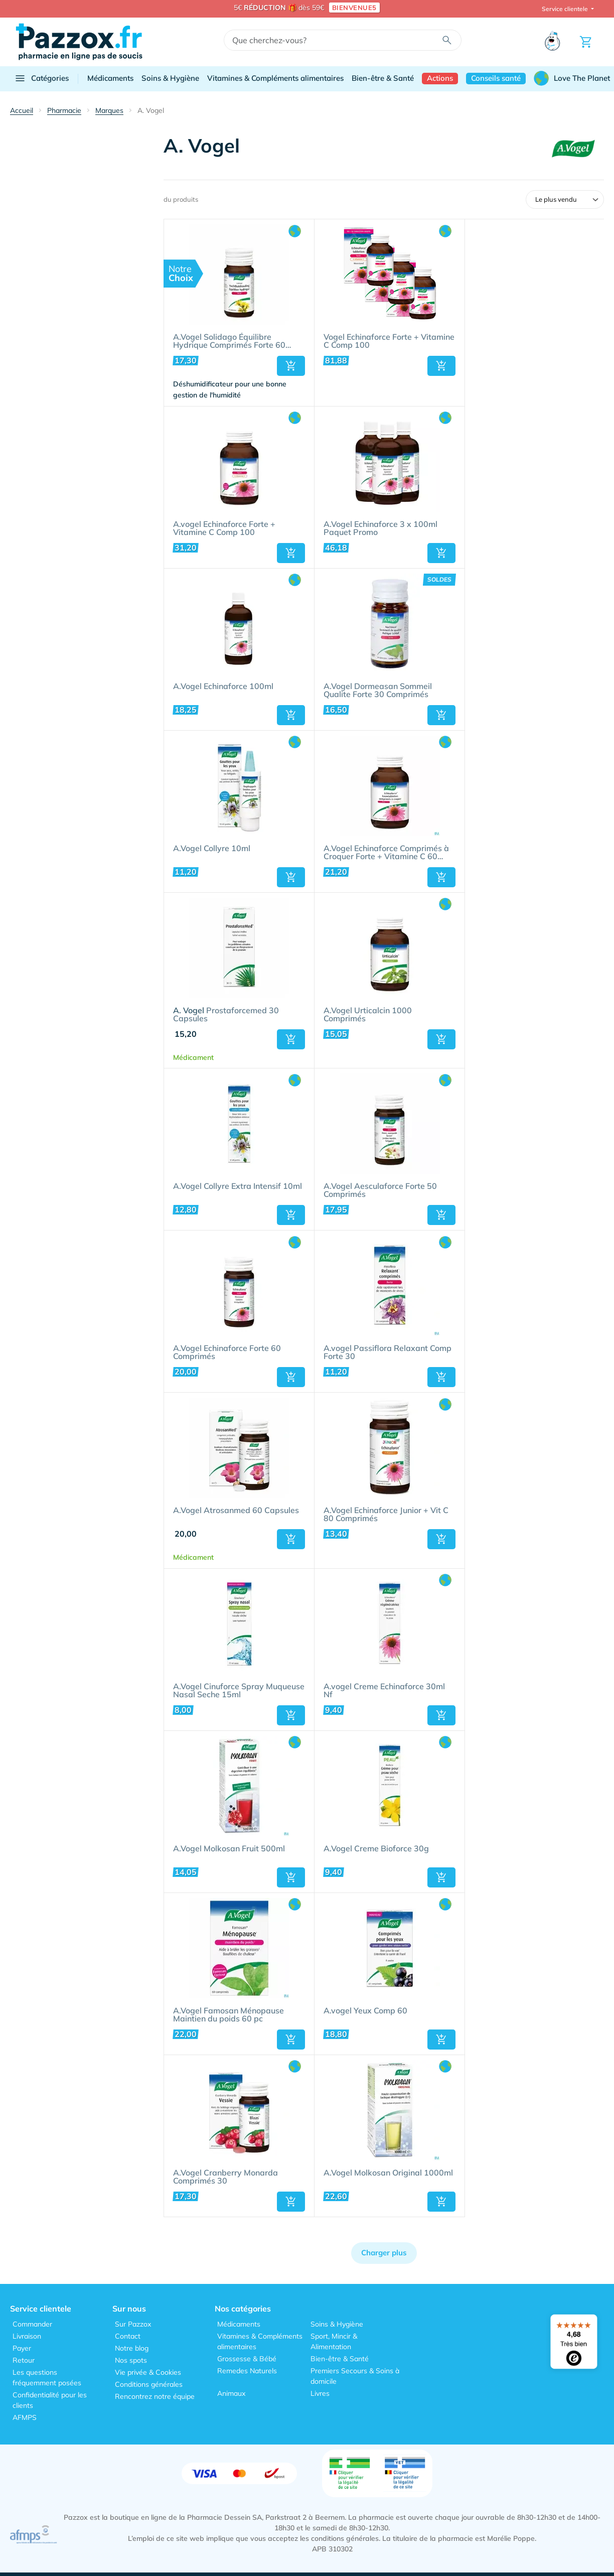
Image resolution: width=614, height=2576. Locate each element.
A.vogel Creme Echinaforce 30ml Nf (384, 1690)
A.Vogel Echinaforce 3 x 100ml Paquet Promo (380, 528)
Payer (22, 2348)
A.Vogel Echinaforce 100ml (223, 686)
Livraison (27, 2336)
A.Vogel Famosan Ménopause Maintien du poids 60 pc (228, 2014)
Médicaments (110, 78)
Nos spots (131, 2360)
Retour (24, 2360)
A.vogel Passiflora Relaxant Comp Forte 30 (387, 1352)
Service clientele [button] (565, 9)
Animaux (231, 2393)
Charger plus (384, 2252)
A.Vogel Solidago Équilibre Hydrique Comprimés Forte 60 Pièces (229, 341)
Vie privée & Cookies (148, 2372)
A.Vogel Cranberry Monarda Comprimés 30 (225, 2177)
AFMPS (25, 2417)
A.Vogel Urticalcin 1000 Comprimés (368, 1014)
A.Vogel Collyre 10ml (211, 848)
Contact (127, 2336)
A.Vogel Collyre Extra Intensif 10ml (237, 1186)
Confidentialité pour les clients (50, 2400)
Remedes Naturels (247, 2370)
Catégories (41, 78)
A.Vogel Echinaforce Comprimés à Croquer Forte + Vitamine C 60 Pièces (386, 852)
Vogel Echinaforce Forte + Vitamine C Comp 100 (389, 341)
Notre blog (131, 2348)
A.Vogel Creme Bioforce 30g (376, 1848)
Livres (320, 2393)
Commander (32, 2324)
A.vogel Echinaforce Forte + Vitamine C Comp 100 (224, 528)
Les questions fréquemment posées (47, 2377)
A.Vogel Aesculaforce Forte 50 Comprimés (380, 1190)
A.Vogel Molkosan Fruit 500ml (229, 1848)
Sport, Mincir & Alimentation (334, 2341)
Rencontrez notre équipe (155, 2396)
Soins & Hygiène (170, 78)
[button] (291, 366)
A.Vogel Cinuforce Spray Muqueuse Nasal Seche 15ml (238, 1690)
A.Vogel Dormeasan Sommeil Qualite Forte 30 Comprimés (378, 690)
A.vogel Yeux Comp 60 (365, 2010)
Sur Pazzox (133, 2324)
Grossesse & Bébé (246, 2358)
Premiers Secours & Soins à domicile (355, 2376)
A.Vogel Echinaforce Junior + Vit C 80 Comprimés (386, 1514)
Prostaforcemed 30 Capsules (226, 1014)
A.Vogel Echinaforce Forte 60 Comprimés (227, 1352)
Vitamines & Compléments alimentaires (275, 78)
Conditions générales (149, 2384)
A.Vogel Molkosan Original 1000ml (388, 2173)
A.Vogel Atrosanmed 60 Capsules (236, 1510)
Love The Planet (572, 78)
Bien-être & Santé (383, 78)
